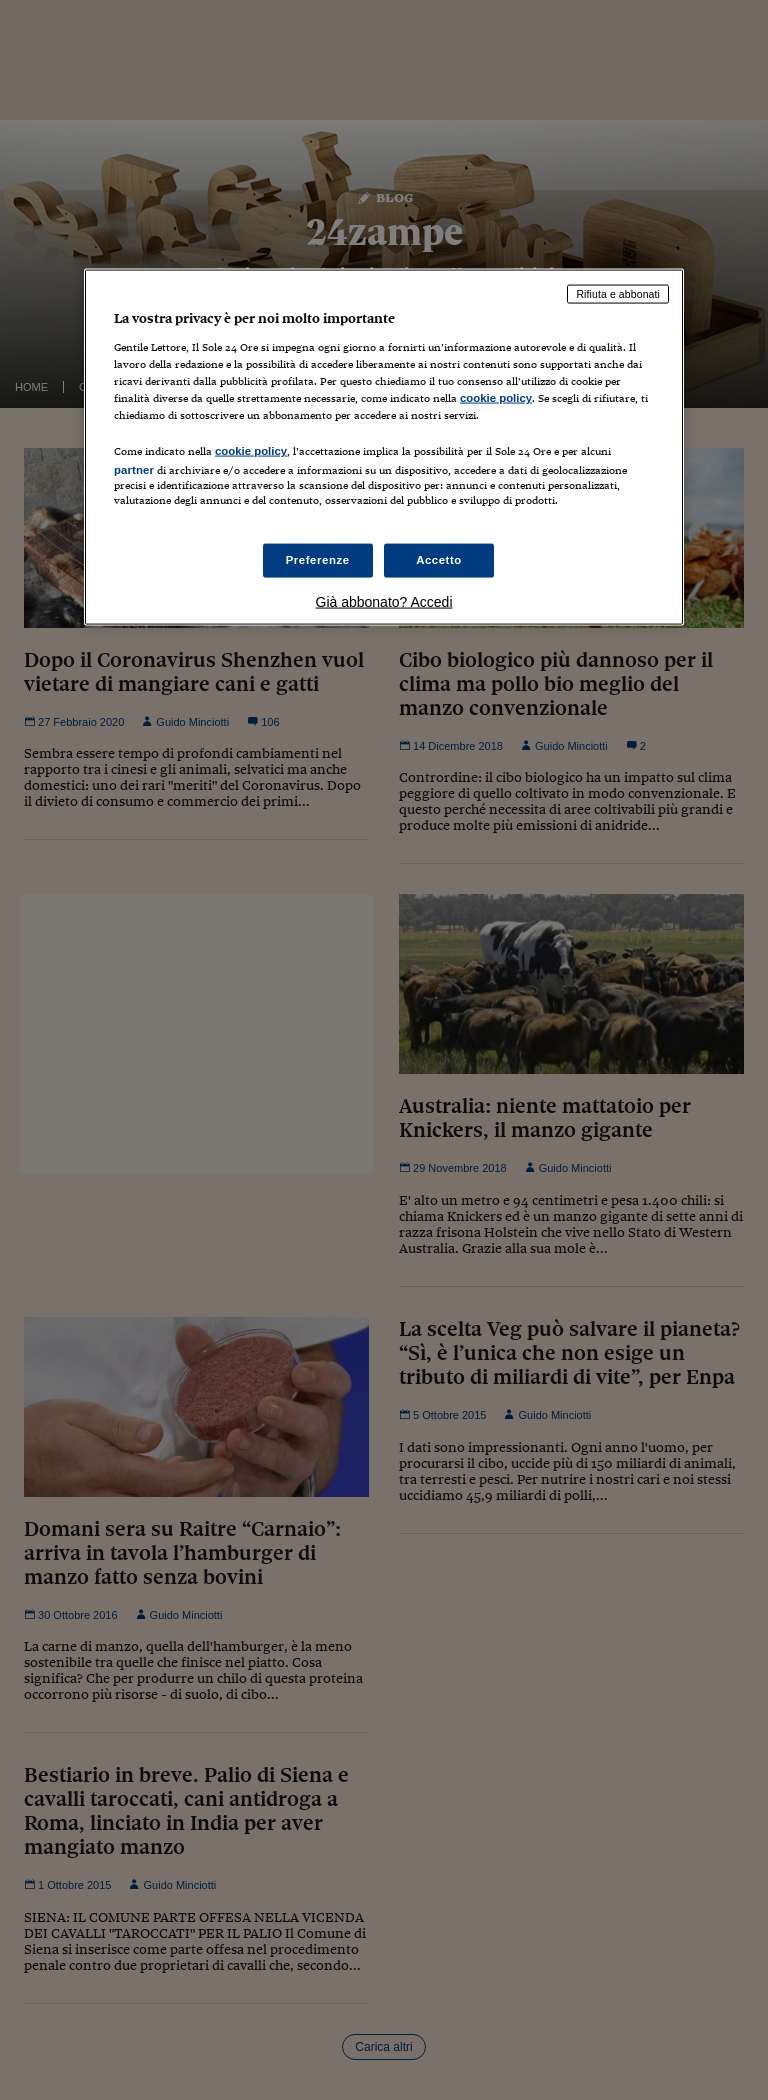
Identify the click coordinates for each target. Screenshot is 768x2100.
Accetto (439, 560)
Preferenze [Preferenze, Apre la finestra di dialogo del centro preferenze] (318, 560)
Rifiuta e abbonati (618, 294)
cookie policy (496, 397)
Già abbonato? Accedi (384, 602)
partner (134, 469)
